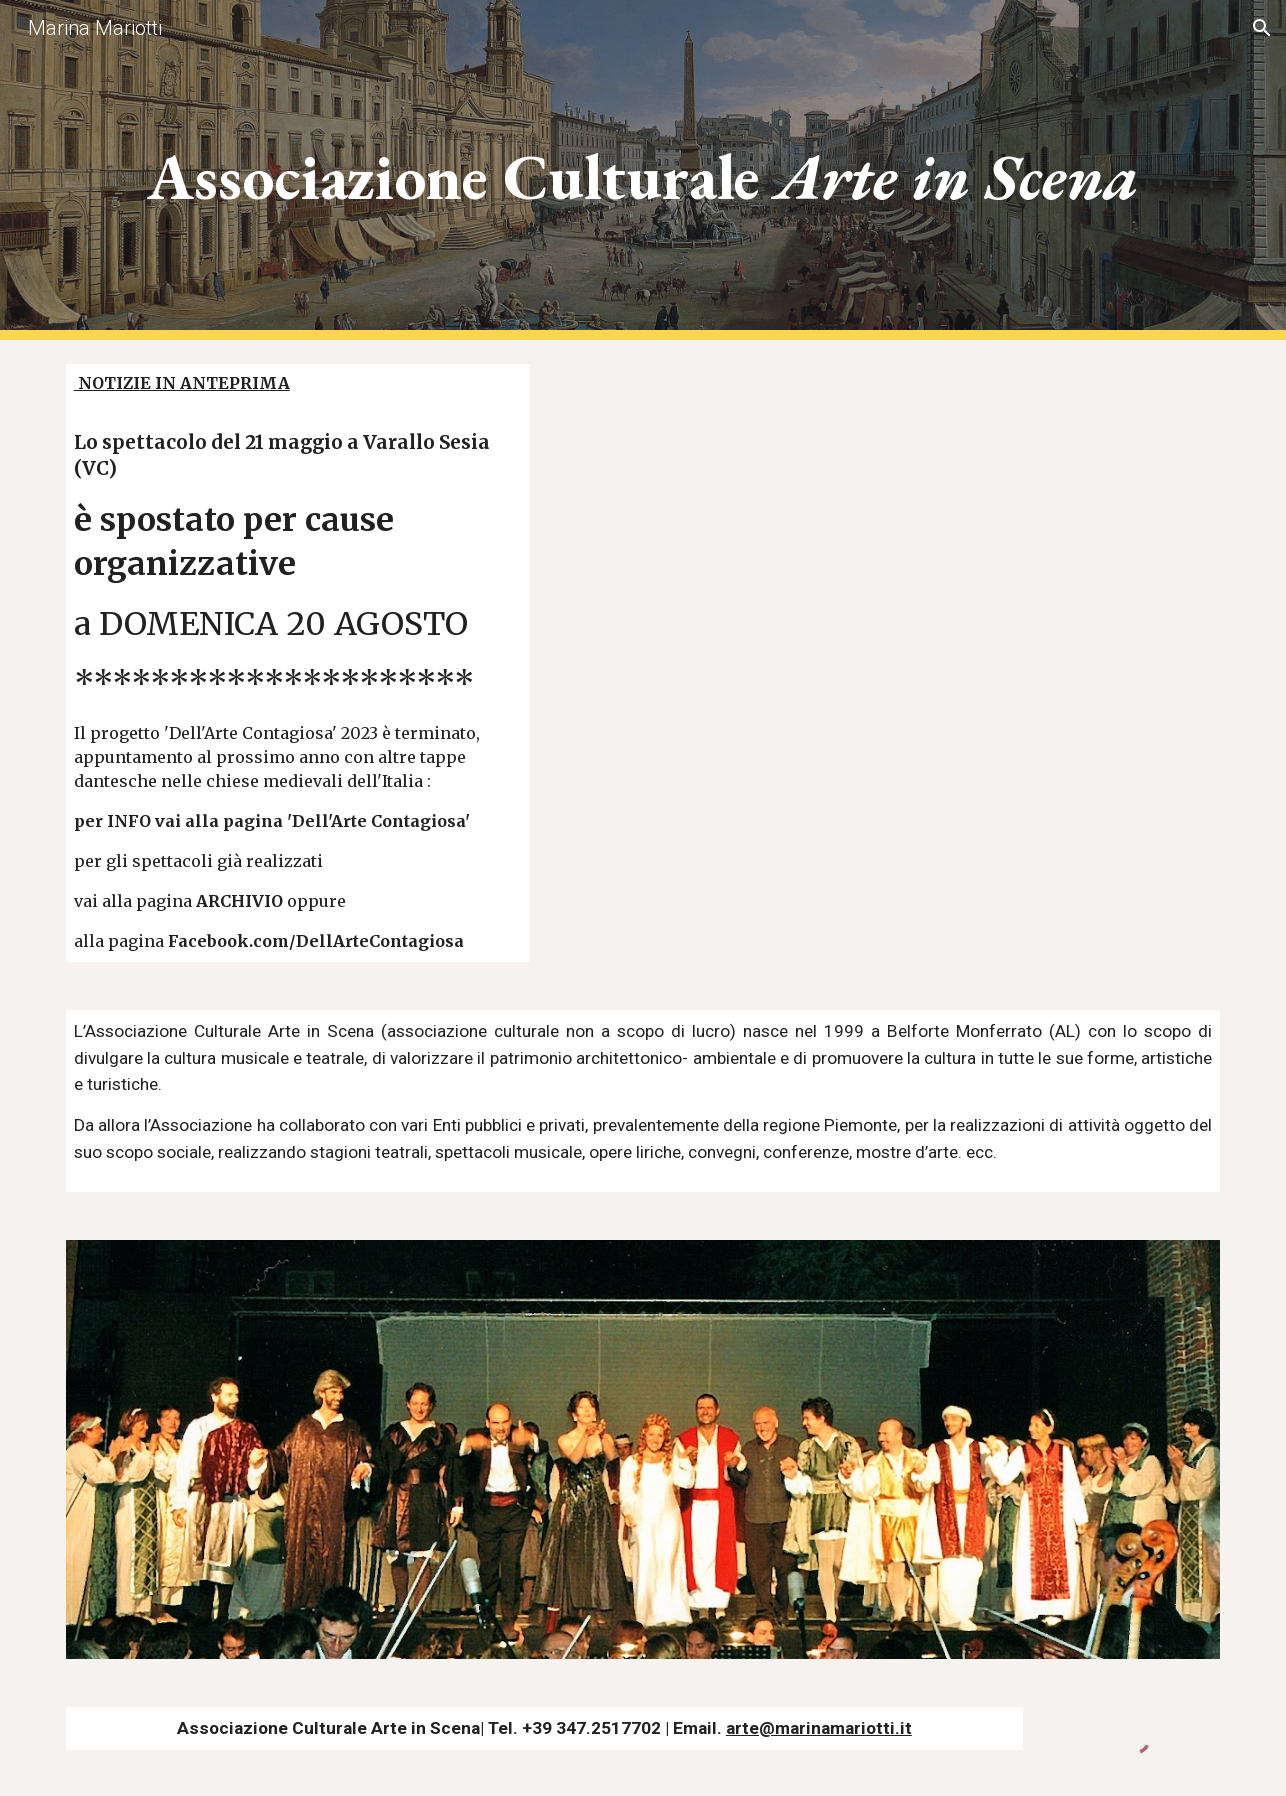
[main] (643, 170)
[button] (1262, 28)
